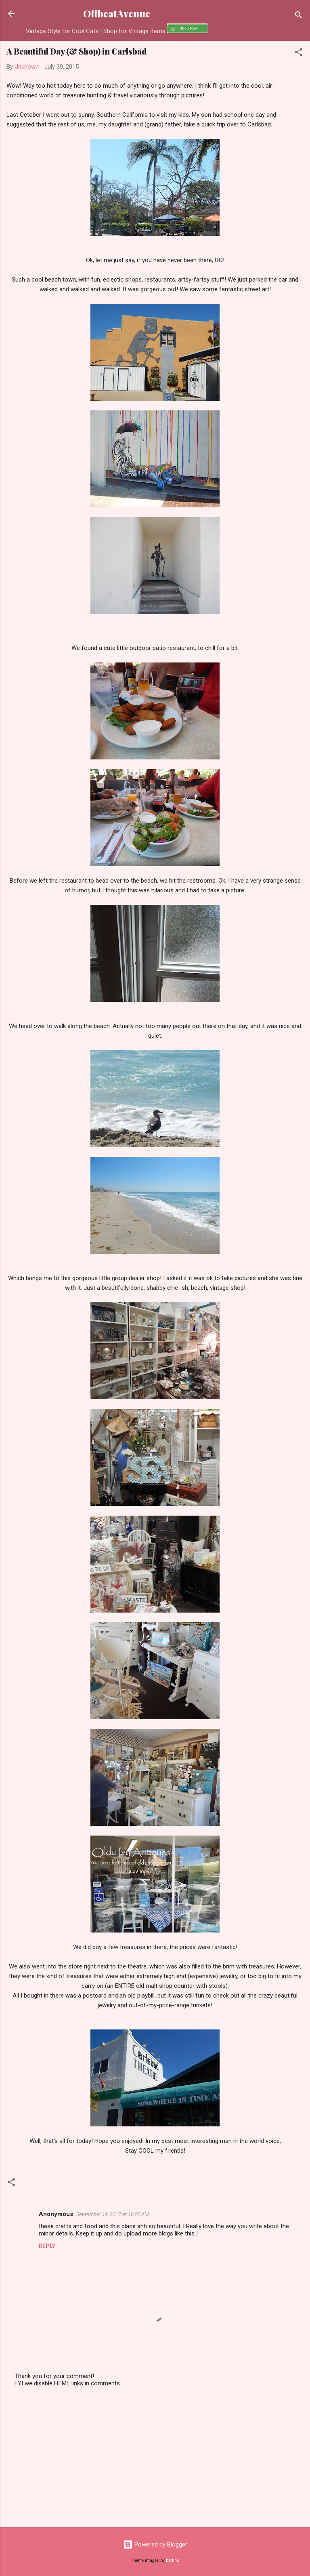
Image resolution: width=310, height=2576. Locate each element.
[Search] (299, 16)
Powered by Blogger (155, 2544)
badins (172, 2560)
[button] (299, 53)
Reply (47, 2246)
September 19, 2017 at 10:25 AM (112, 2214)
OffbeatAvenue (116, 13)
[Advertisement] (155, 2457)
